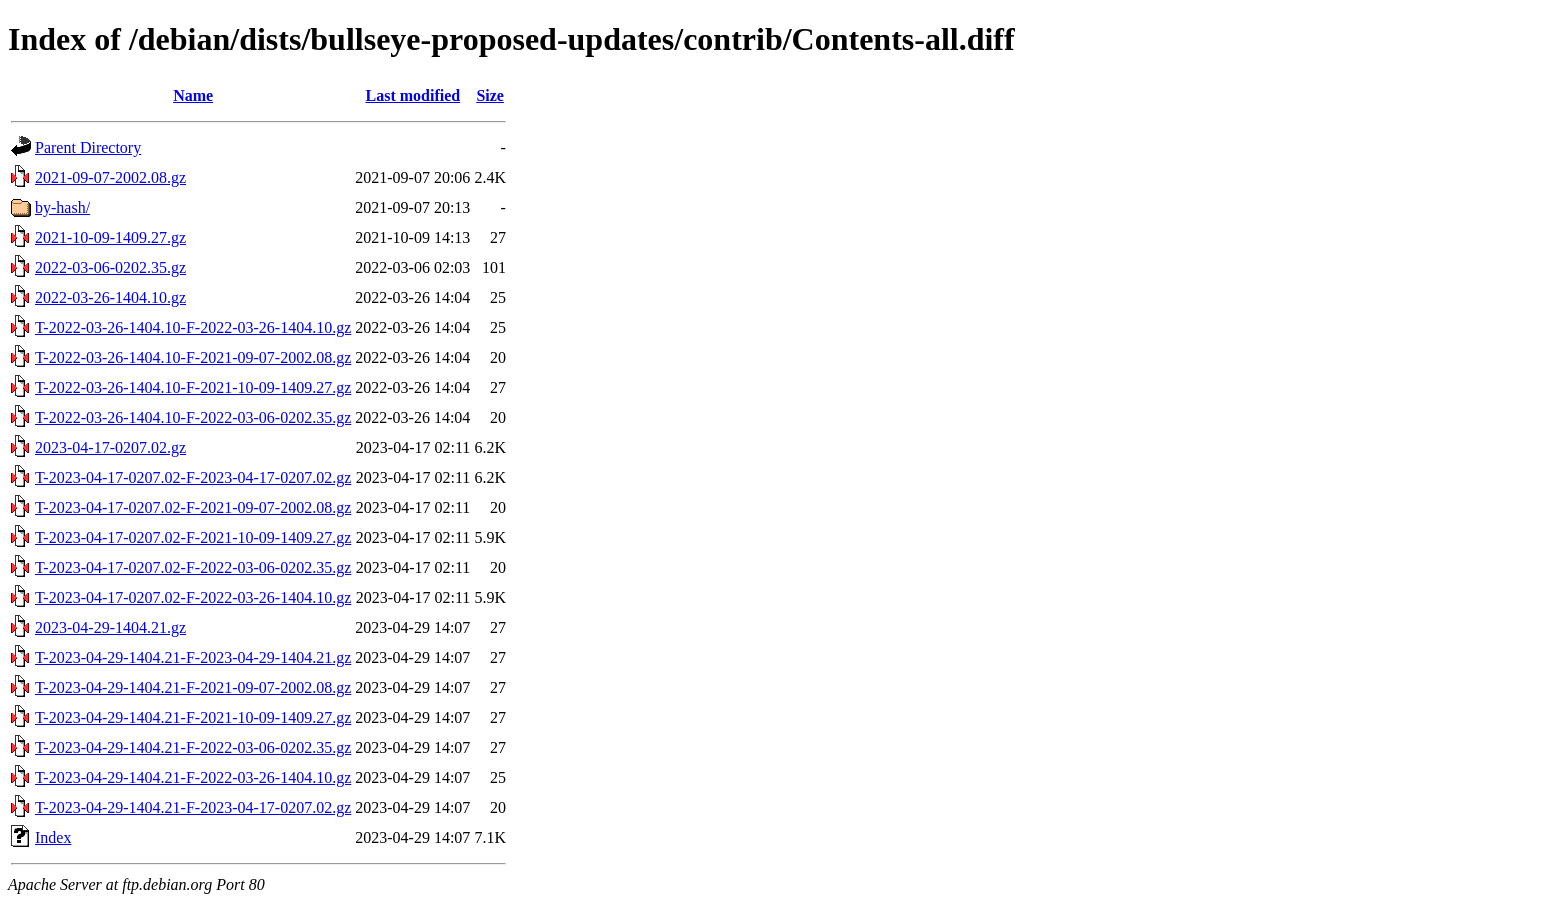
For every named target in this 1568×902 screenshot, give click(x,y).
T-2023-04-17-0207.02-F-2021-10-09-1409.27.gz (193, 537)
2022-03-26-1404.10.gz (110, 297)
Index (53, 837)
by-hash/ (62, 207)
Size (490, 95)
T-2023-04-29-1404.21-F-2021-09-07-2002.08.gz (193, 687)
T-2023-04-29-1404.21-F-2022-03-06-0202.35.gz (193, 747)
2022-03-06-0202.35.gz (110, 267)
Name (193, 95)
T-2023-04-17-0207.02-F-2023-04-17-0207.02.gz (193, 477)
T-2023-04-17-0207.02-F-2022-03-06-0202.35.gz (193, 567)
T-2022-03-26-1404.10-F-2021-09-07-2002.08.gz (193, 357)
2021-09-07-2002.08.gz (110, 177)
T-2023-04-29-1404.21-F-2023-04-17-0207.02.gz (193, 807)
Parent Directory (88, 147)
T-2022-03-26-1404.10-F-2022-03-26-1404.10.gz (193, 327)
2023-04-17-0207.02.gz (110, 447)
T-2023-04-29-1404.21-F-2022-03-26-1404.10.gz (193, 777)
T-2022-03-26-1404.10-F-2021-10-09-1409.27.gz (193, 387)
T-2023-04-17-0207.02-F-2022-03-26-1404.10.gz (193, 597)
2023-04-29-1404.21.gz (110, 627)
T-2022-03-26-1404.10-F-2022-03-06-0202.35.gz (193, 417)
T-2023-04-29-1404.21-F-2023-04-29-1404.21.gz (193, 657)
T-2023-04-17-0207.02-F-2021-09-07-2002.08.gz (193, 507)
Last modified (412, 95)
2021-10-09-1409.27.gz (110, 237)
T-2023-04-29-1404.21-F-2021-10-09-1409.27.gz (193, 717)
